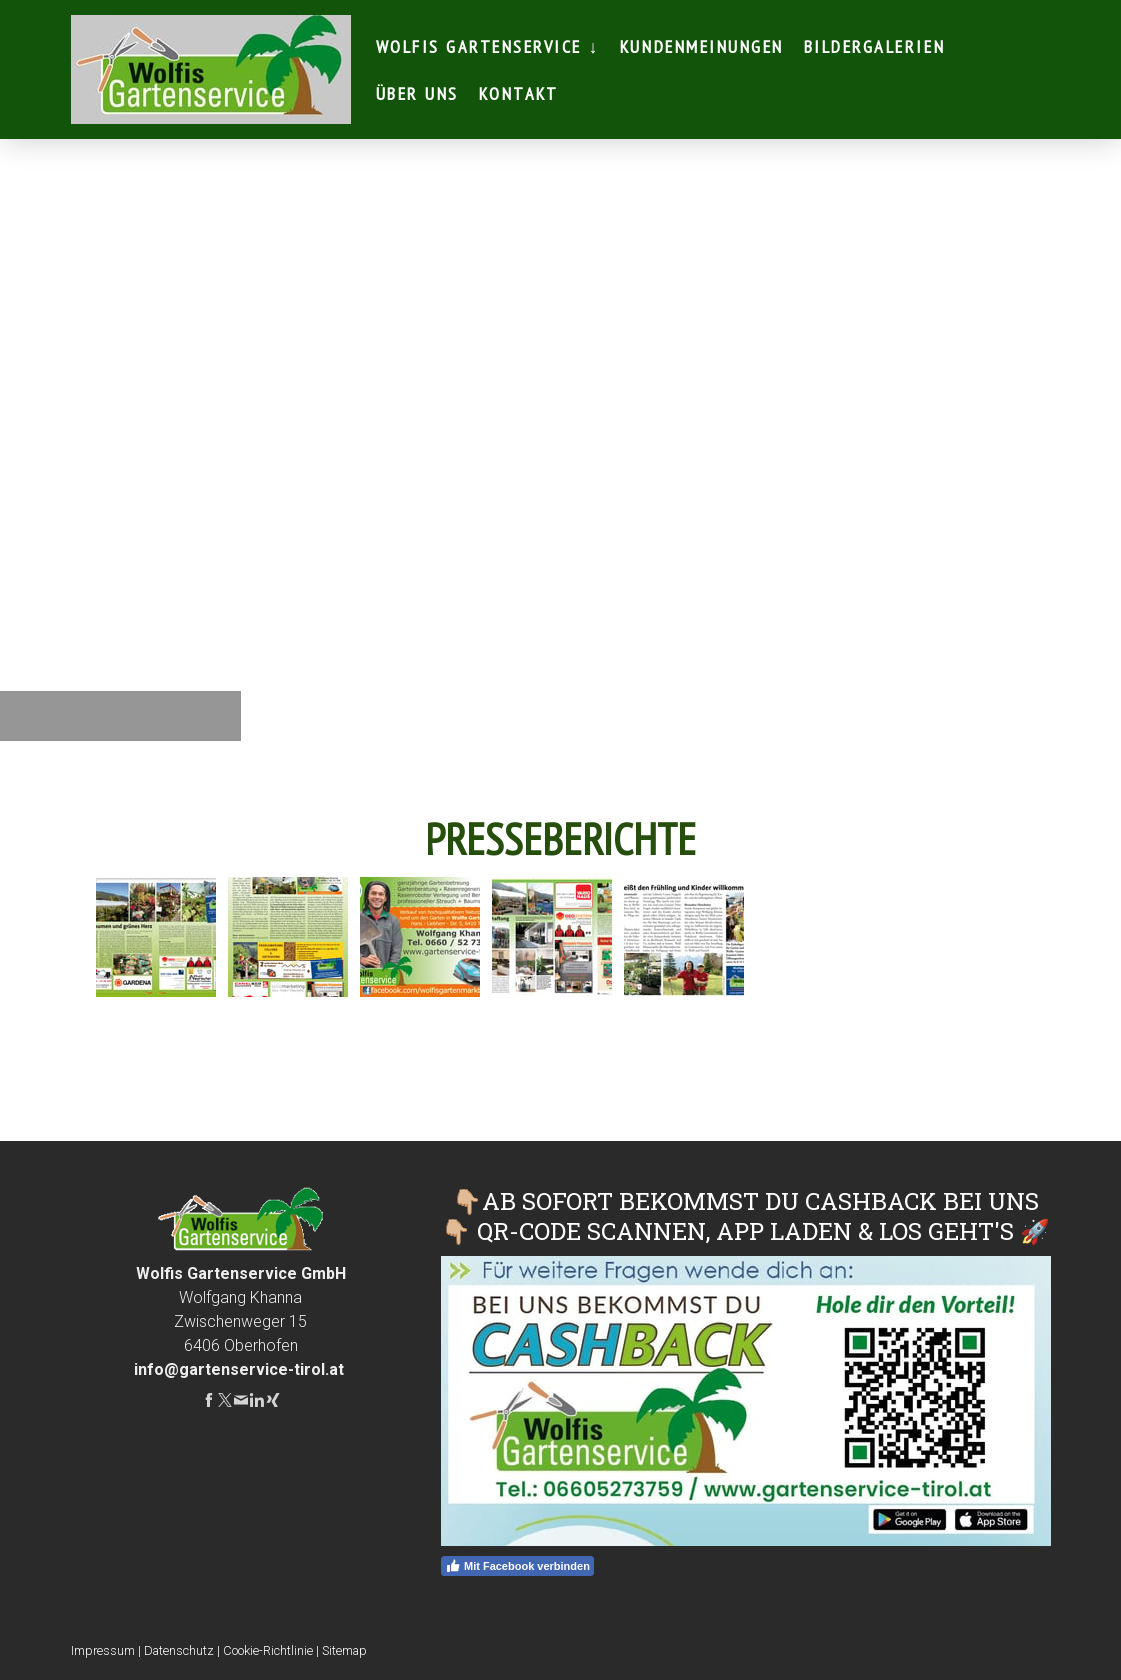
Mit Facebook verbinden (517, 1566)
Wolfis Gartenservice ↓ (488, 46)
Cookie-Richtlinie (268, 1650)
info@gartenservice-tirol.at (239, 1369)
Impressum (103, 1650)
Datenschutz (179, 1650)
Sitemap (344, 1650)
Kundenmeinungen (702, 46)
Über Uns (417, 93)
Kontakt (519, 93)
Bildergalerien (874, 46)
